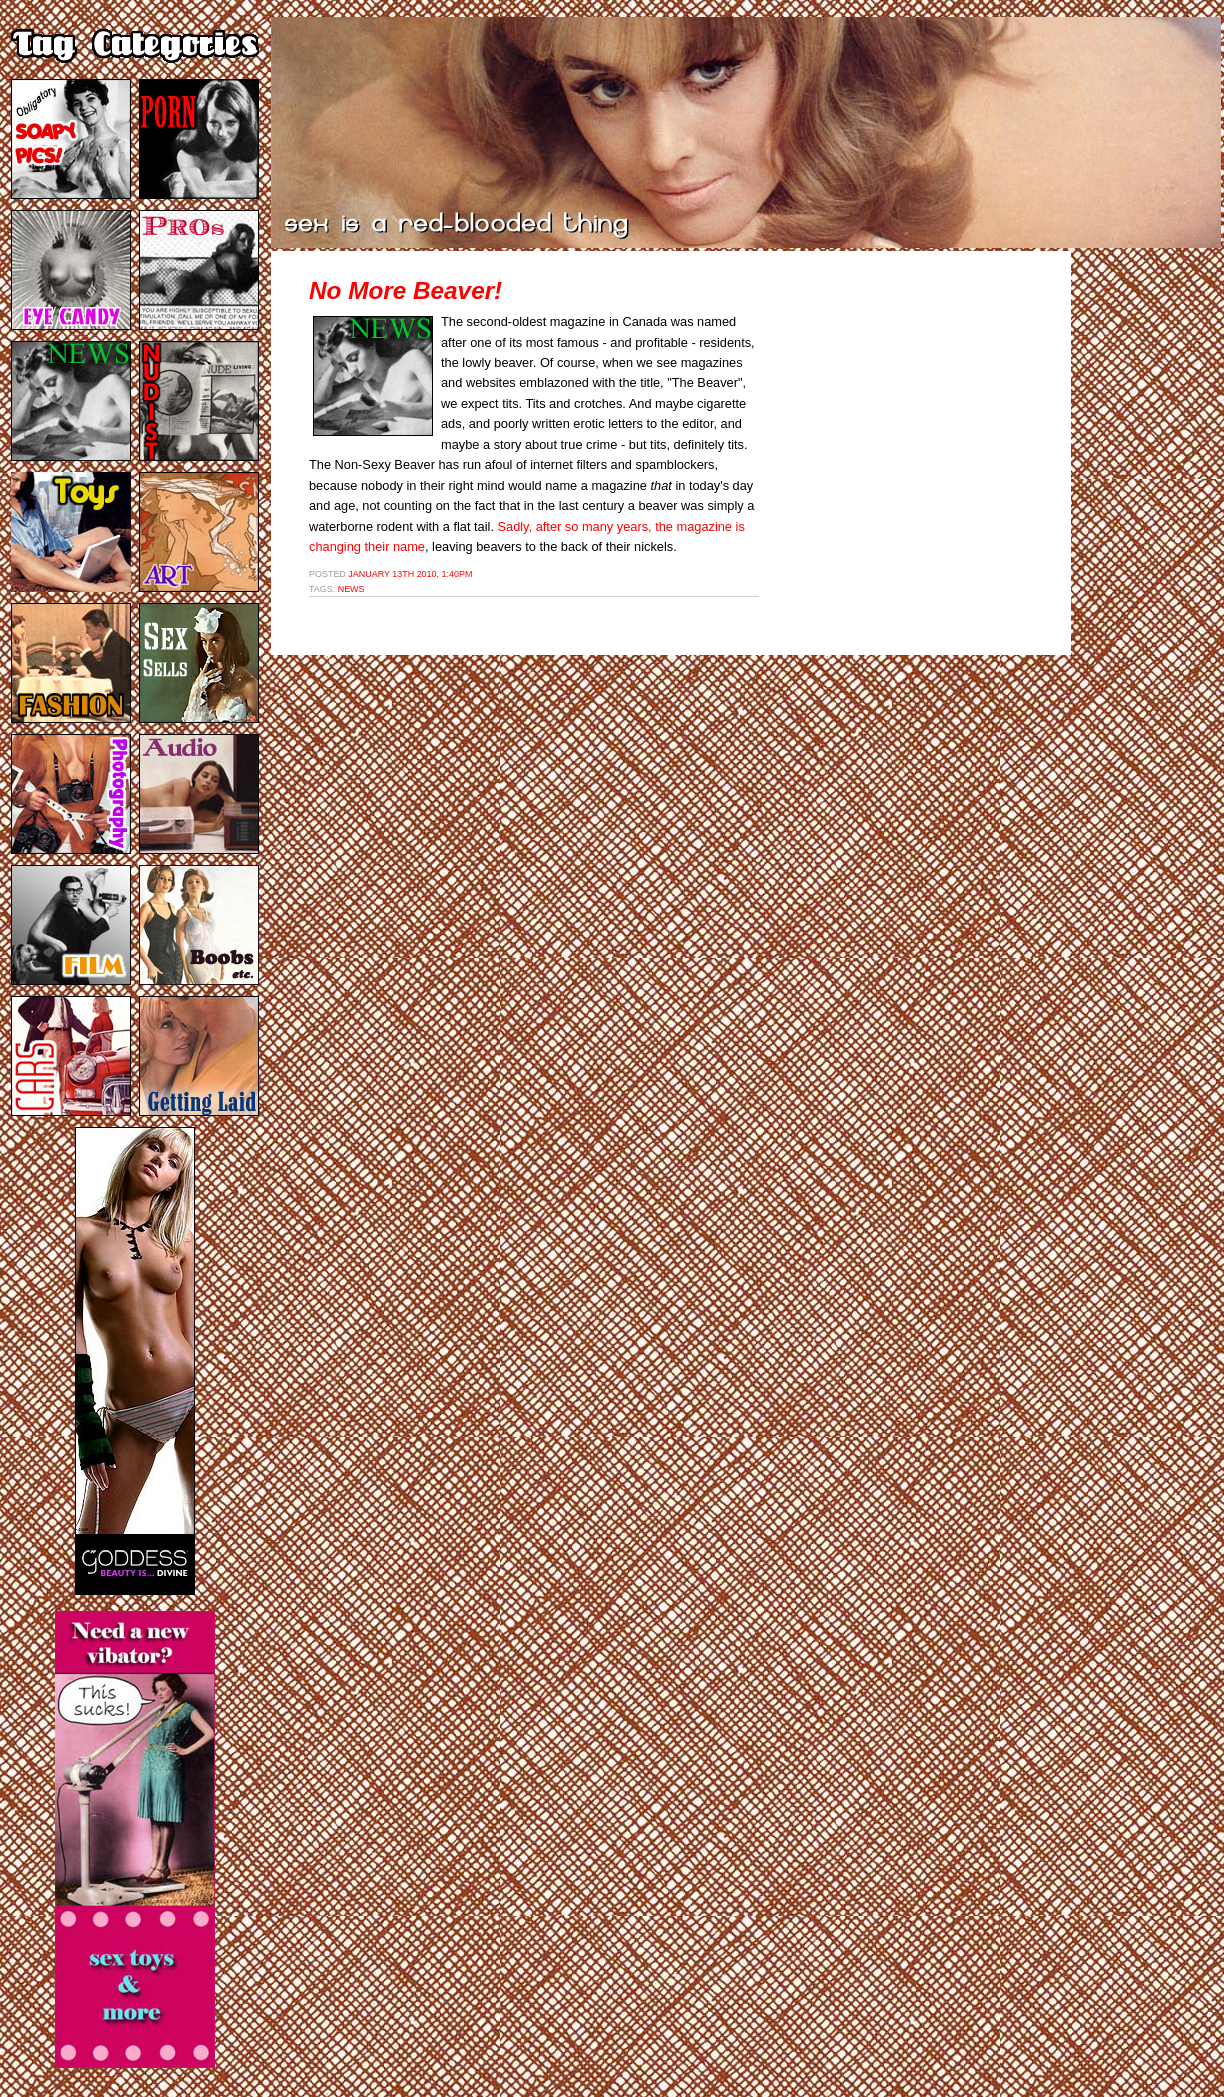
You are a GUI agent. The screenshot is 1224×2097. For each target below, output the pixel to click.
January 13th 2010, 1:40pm (410, 574)
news (351, 589)
